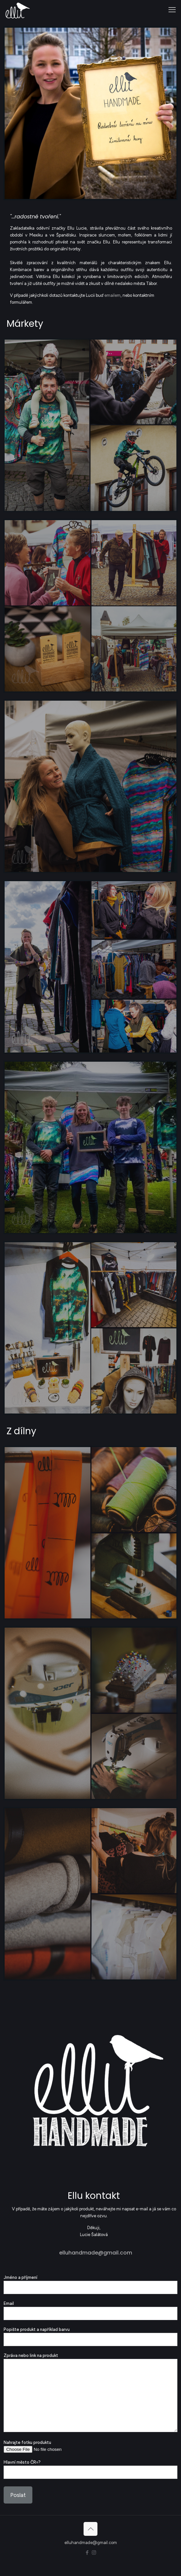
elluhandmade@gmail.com (95, 2252)
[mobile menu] (172, 9)
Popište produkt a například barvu (90, 2336)
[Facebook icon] (87, 2553)
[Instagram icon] (93, 2553)
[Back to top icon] (90, 2529)
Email (90, 2310)
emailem (112, 295)
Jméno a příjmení (90, 2284)
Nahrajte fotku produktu (90, 2446)
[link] (90, 113)
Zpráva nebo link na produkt (90, 2392)
